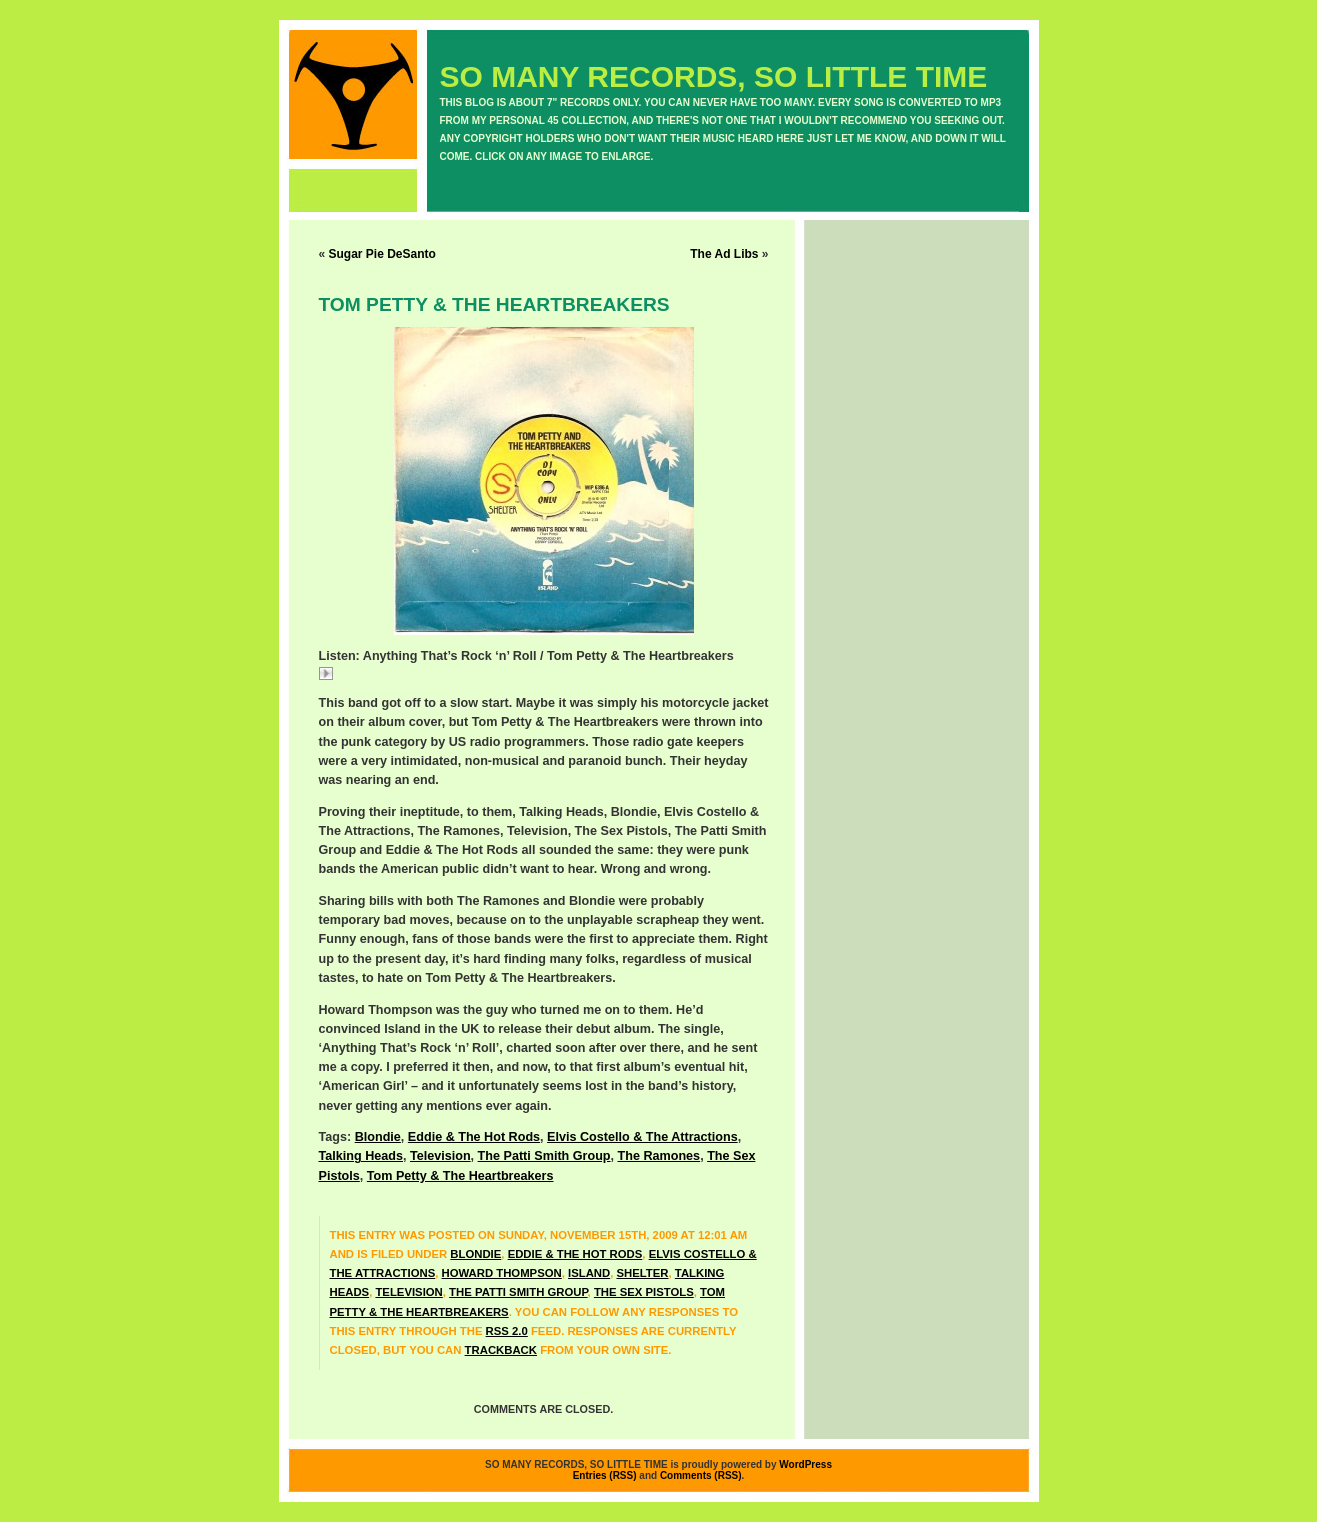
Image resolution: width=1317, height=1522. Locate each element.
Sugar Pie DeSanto (382, 254)
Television (440, 1156)
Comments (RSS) (701, 1475)
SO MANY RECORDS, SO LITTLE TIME (714, 76)
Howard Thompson (502, 1273)
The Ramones (659, 1156)
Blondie (378, 1137)
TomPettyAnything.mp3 (395, 676)
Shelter (642, 1273)
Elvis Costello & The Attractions (642, 1137)
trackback (501, 1350)
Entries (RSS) (605, 1475)
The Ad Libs (724, 254)
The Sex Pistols (644, 1292)
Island (589, 1273)
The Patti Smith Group (544, 1156)
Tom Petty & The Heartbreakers (460, 1176)
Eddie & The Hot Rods (474, 1137)
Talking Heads (361, 1156)
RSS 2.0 (507, 1331)
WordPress (805, 1464)
